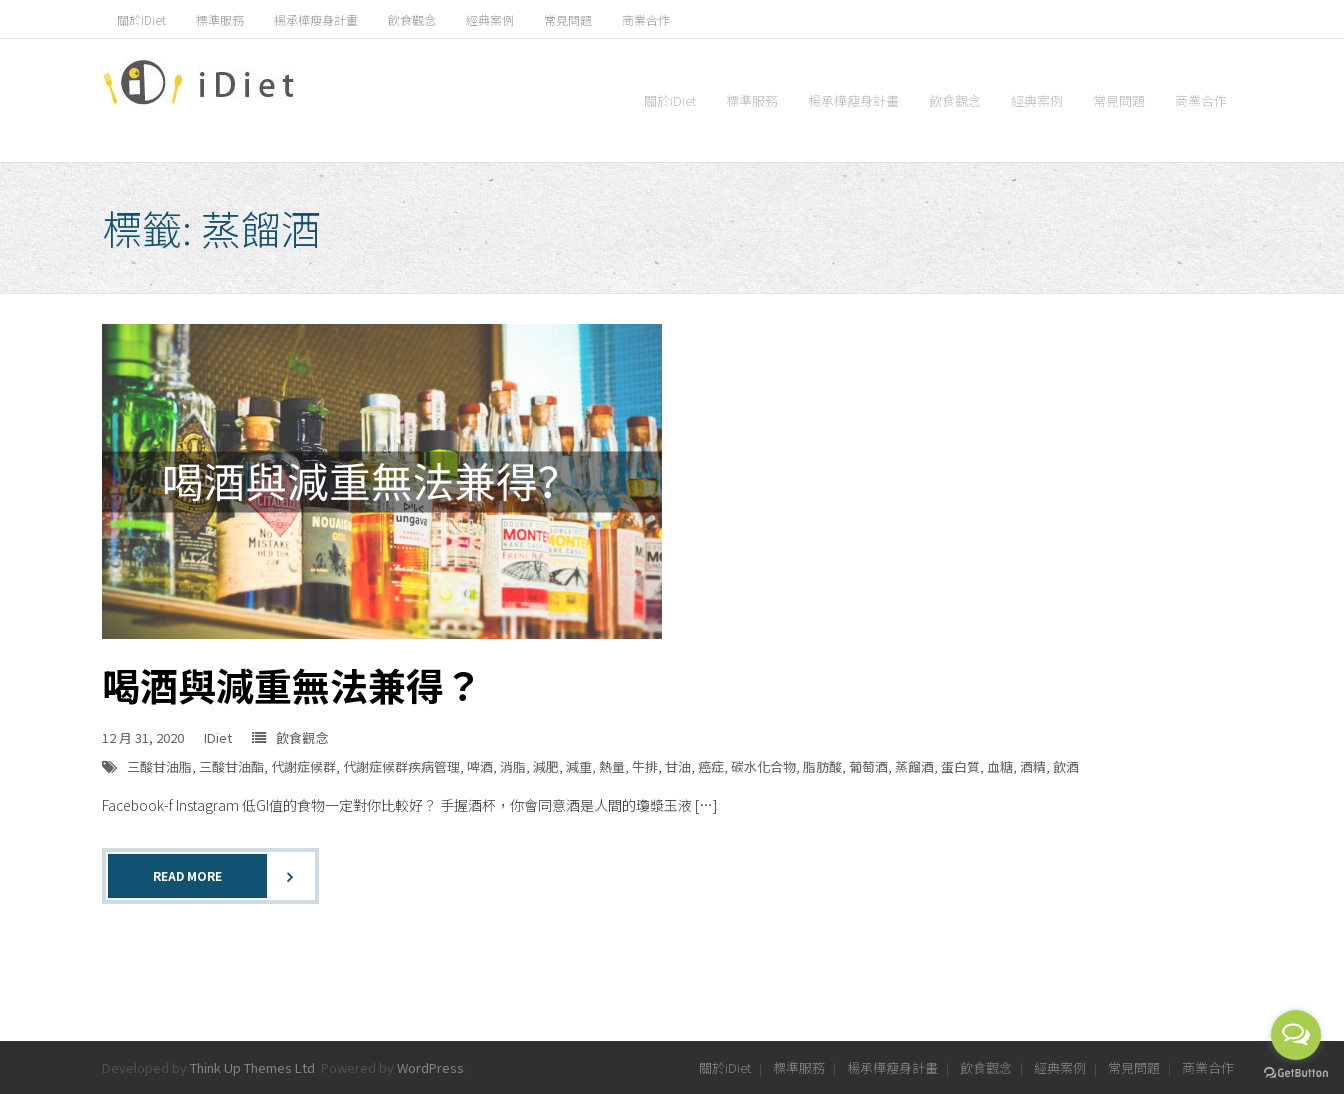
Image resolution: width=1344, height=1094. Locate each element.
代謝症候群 (303, 766)
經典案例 (490, 19)
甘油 (678, 766)
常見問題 (568, 19)
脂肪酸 (822, 766)
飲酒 (1066, 766)
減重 (579, 766)
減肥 (546, 766)
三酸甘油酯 (231, 766)
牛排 (645, 766)
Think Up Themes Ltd (252, 1067)
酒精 (1033, 766)
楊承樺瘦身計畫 (316, 19)
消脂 (513, 766)
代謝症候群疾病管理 (401, 766)
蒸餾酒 (914, 766)
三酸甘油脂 (159, 766)
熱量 (612, 766)
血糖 (1000, 766)
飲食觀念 (412, 19)
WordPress (430, 1067)
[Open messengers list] (1296, 1035)
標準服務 (220, 19)
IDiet (218, 737)
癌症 (711, 766)
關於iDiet (141, 19)
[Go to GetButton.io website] (1296, 1073)
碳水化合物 (763, 766)
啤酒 (480, 766)
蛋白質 (960, 766)
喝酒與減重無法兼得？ (292, 684)
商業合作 (646, 19)
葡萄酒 (868, 766)
